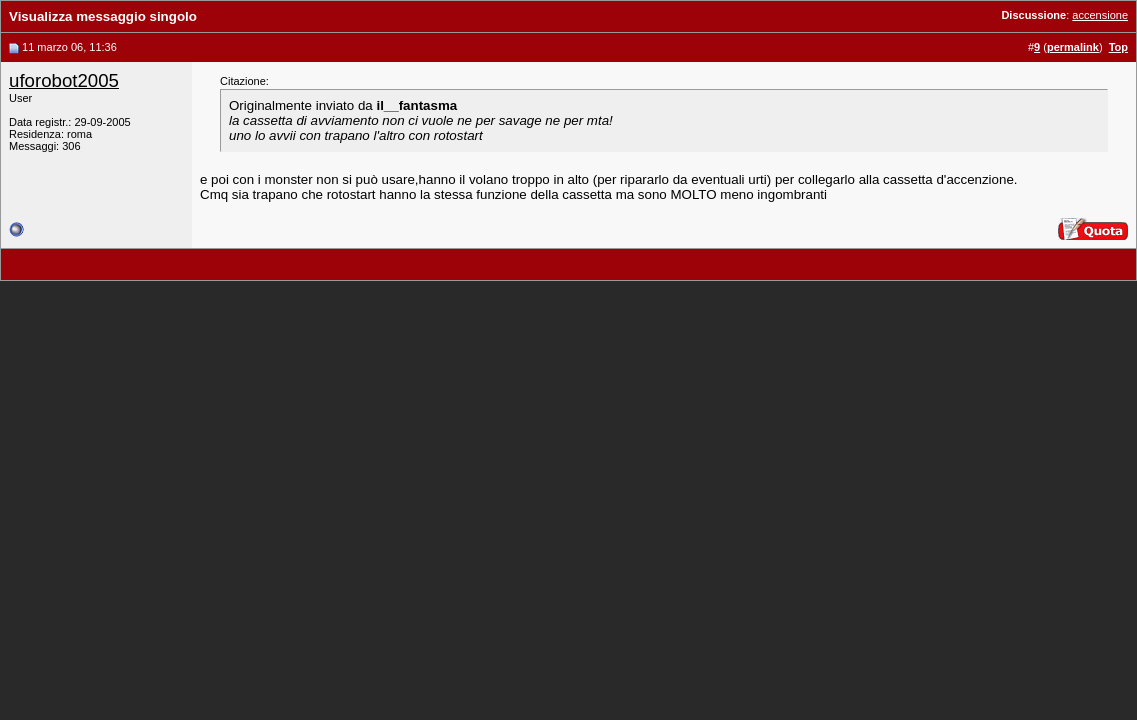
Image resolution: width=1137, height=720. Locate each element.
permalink (1073, 47)
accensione (1100, 15)
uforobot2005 (64, 80)
